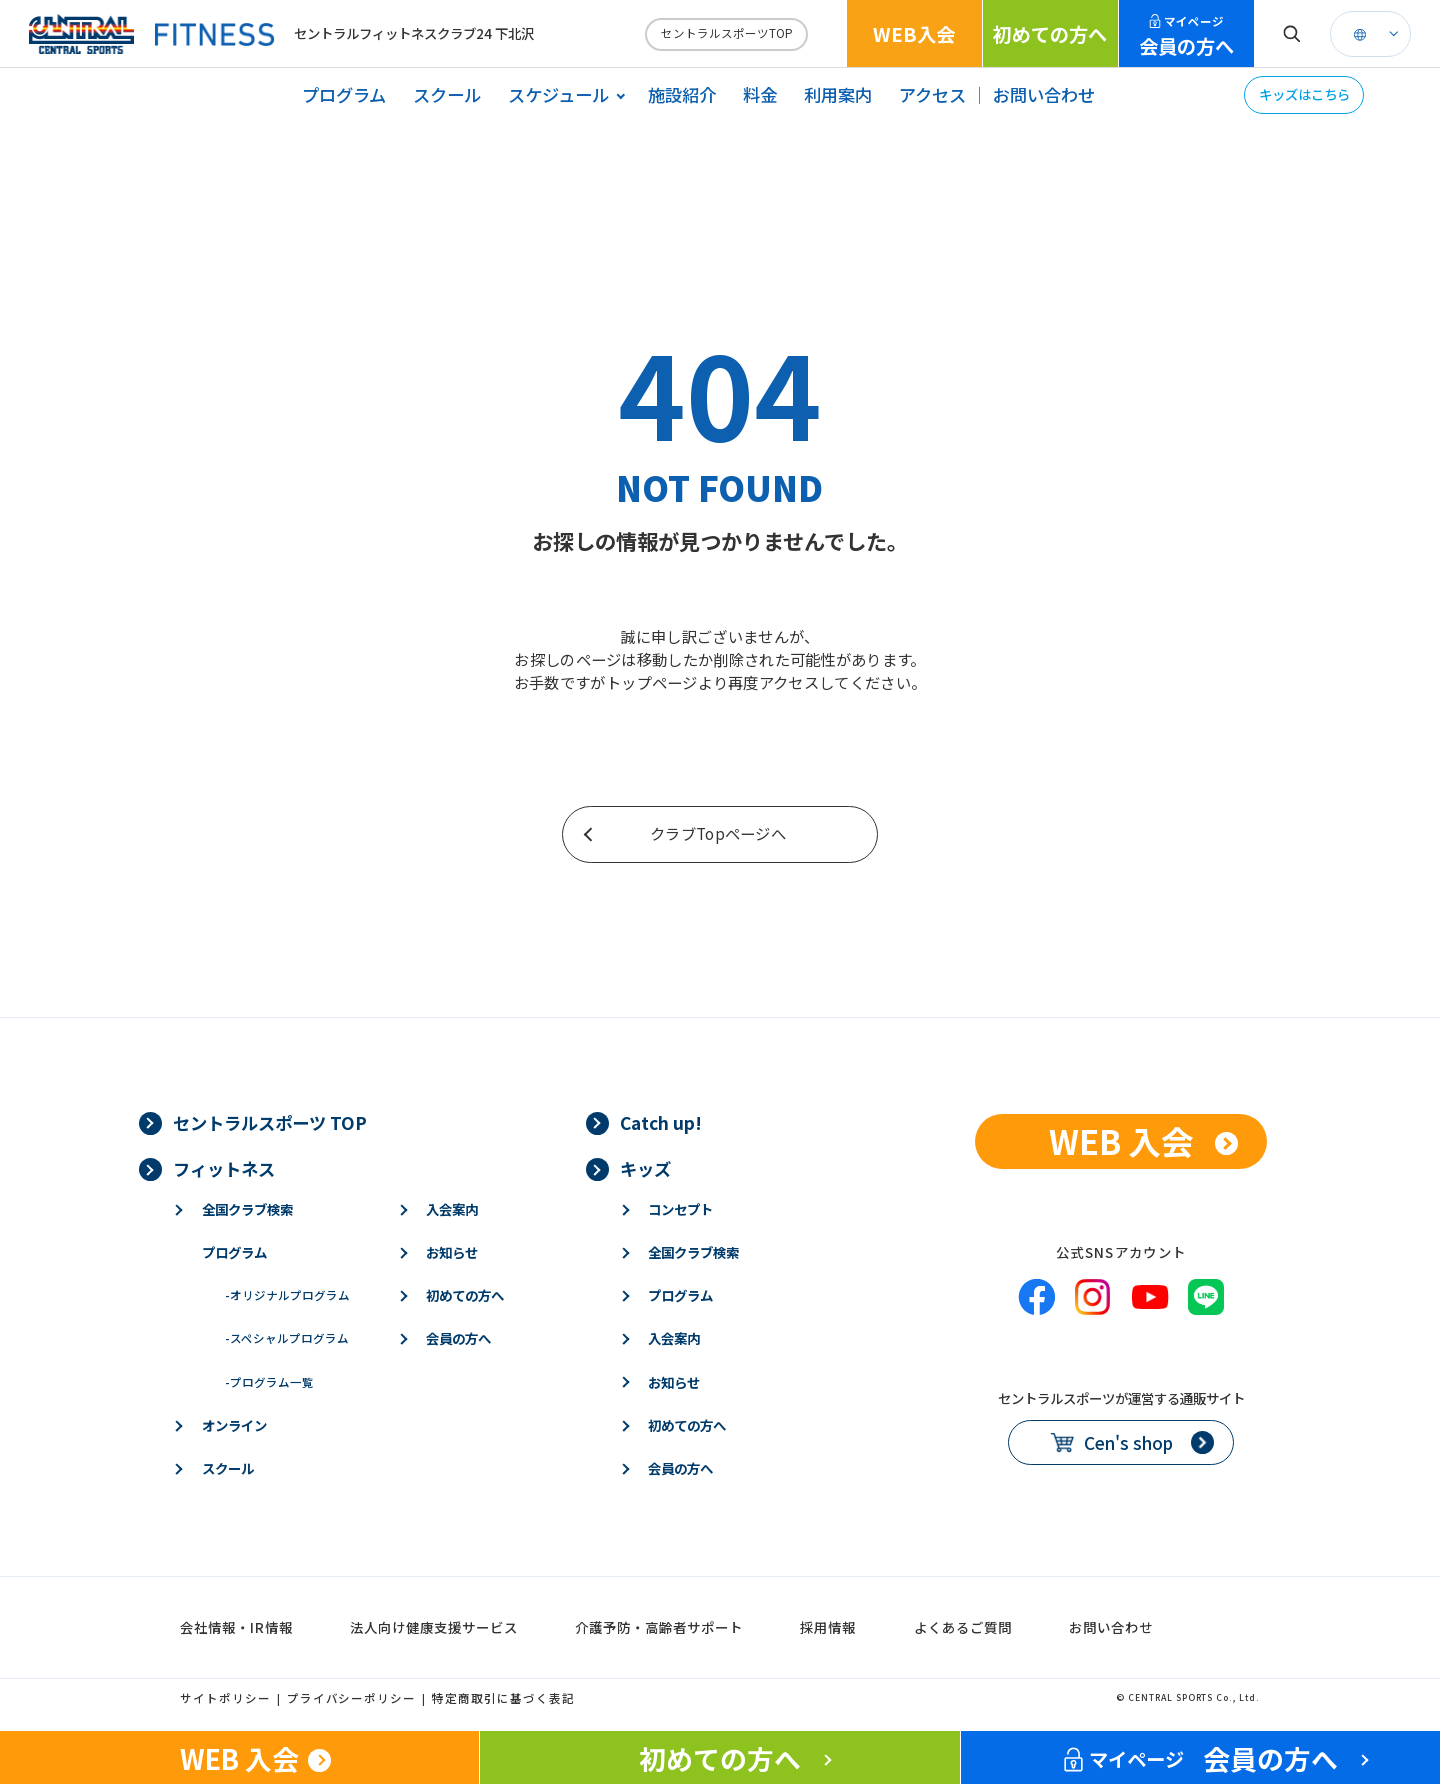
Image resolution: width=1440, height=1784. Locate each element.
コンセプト (680, 1209)
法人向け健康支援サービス (434, 1627)
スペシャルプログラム (287, 1338)
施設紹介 (682, 94)
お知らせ (452, 1252)
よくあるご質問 (963, 1627)
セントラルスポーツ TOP (270, 1122)
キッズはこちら (1304, 94)
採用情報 (828, 1627)
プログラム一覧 (269, 1382)
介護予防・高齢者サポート (659, 1627)
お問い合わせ (1044, 94)
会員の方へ (1186, 36)
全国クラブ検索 (247, 1209)
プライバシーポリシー (352, 1698)
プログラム (344, 94)
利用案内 (838, 94)
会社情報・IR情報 (236, 1627)
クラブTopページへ (718, 833)
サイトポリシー (225, 1698)
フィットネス (224, 1168)
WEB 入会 (1121, 1140)
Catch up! (661, 1122)
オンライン (234, 1425)
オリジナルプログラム (287, 1295)
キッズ (645, 1168)
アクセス (932, 94)
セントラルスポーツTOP (727, 33)
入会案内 (452, 1209)
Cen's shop (1128, 1442)
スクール (447, 94)
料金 (760, 94)
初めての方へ (1050, 34)
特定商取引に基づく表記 (503, 1698)
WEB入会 (914, 34)
